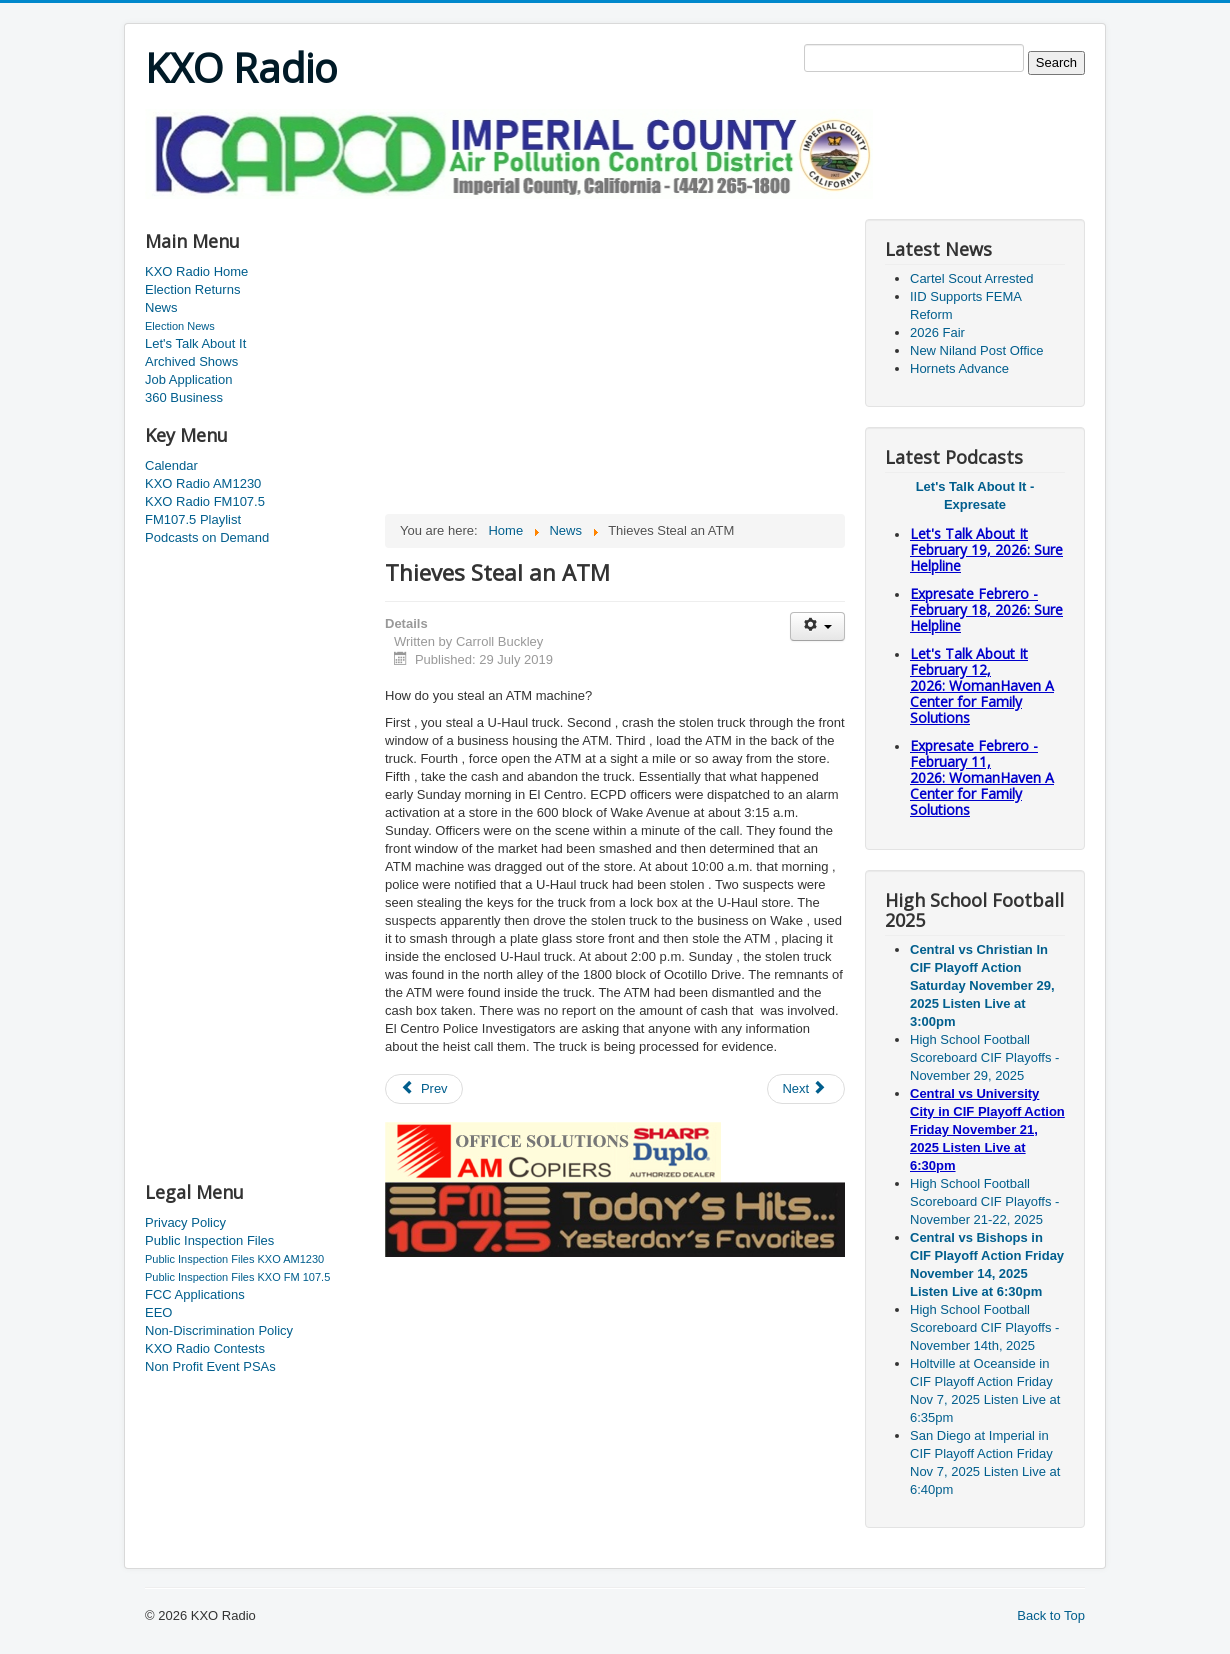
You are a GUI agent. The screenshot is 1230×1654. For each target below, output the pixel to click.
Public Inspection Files (209, 1240)
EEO (158, 1312)
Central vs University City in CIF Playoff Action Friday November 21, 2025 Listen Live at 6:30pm (987, 1129)
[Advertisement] (509, 206)
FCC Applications (195, 1294)
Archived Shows (191, 361)
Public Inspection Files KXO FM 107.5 (237, 1277)
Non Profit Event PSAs (210, 1366)
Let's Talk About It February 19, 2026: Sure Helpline (986, 549)
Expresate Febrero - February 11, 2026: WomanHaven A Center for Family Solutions (982, 777)
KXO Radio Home (196, 271)
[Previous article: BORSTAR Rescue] (424, 1089)
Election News (180, 326)
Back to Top (1051, 1615)
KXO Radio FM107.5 (205, 501)
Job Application (188, 379)
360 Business (184, 397)
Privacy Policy (185, 1222)
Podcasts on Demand (207, 537)
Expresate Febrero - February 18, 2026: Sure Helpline (986, 609)
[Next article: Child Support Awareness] (806, 1089)
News (161, 307)
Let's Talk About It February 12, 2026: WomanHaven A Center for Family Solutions (982, 685)
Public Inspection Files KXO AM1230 (234, 1259)
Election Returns (192, 289)
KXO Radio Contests (205, 1348)
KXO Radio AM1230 (203, 483)
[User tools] (817, 626)
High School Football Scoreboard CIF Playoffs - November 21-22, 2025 (984, 1201)
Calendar (171, 465)
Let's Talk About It (195, 343)
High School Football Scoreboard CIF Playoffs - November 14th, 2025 (984, 1327)
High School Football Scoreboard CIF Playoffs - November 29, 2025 (984, 1057)
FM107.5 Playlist (193, 519)
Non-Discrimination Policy (219, 1330)
